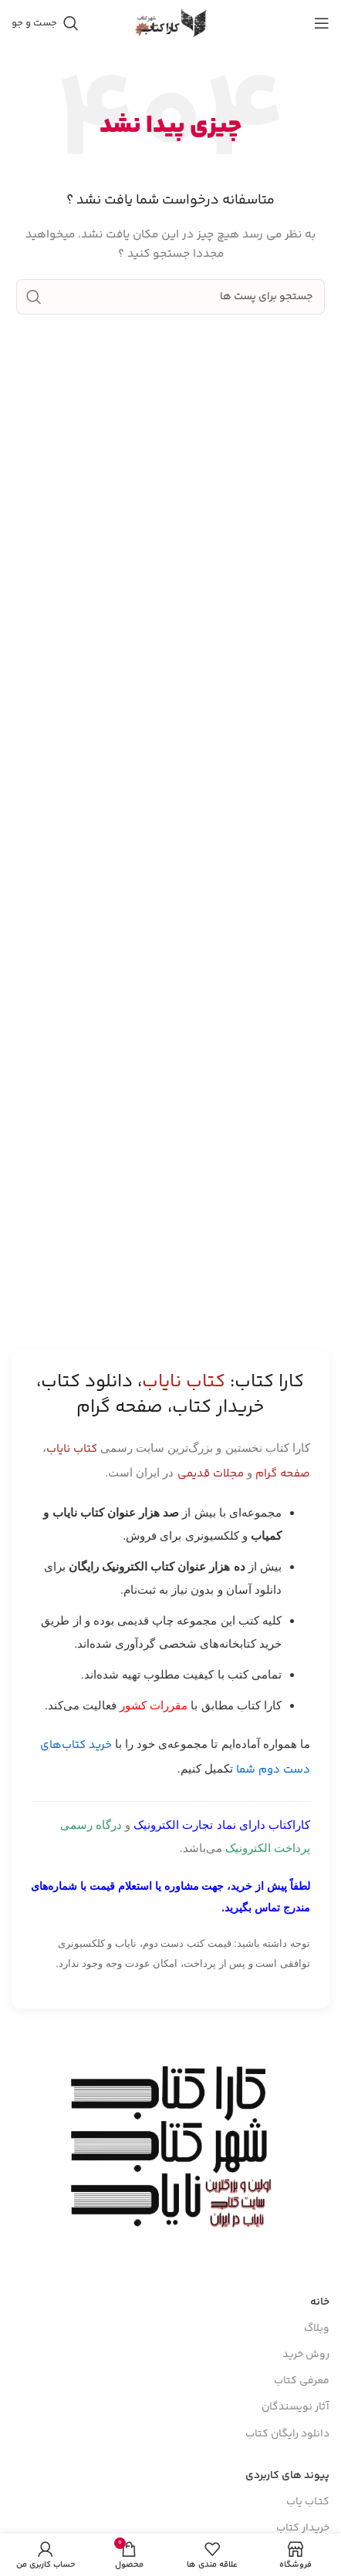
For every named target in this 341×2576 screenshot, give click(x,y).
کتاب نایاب (71, 1449)
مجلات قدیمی (210, 1474)
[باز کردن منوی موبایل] (321, 23)
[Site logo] (170, 23)
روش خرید (305, 2354)
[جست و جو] (45, 23)
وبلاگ (316, 2328)
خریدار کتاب (302, 2528)
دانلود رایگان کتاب (287, 2434)
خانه (319, 2302)
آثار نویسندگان (295, 2407)
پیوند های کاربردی (287, 2475)
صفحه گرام (282, 1474)
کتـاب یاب (307, 2502)
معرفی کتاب (301, 2380)
